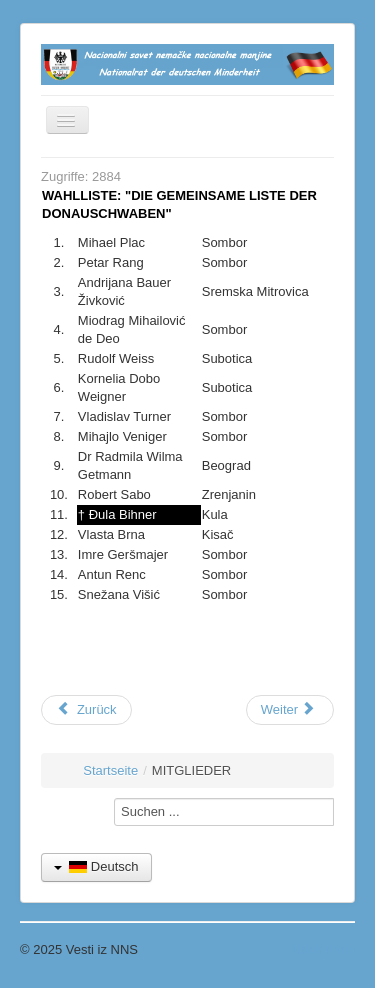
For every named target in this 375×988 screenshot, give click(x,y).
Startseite (110, 770)
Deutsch (96, 866)
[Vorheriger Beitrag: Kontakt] (86, 710)
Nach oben (323, 949)
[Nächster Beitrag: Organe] (290, 710)
